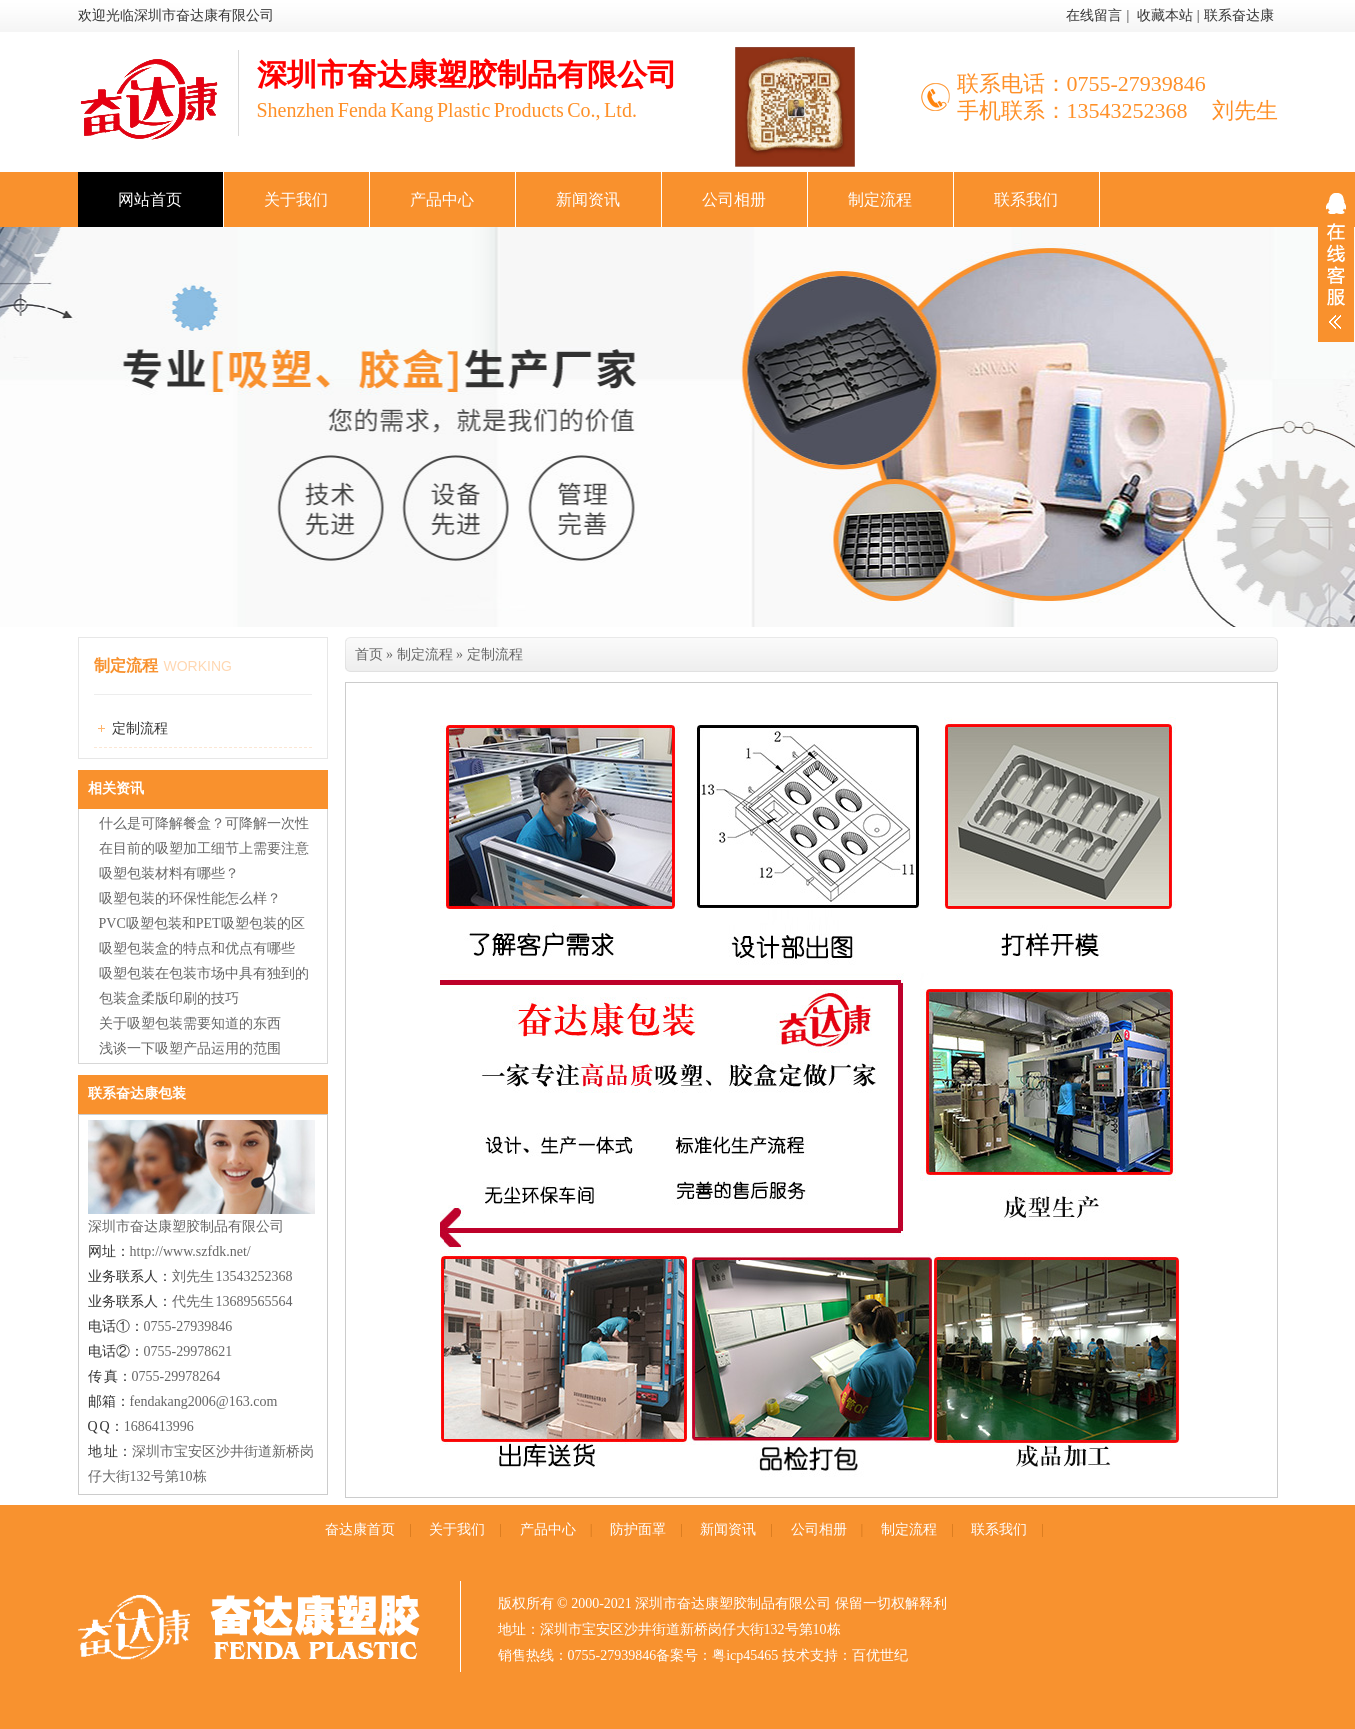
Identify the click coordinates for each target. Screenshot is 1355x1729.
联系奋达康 (1239, 15)
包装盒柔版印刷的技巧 (169, 998)
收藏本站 (1165, 15)
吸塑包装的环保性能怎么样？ (190, 898)
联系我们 (1026, 199)
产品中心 (442, 199)
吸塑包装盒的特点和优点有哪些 (197, 948)
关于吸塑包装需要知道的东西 (190, 1023)
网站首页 (150, 199)
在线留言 (1094, 15)
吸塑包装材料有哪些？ (169, 873)
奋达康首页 (360, 1529)
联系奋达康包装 (137, 1093)
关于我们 (296, 199)
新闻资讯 (588, 199)
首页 (369, 654)
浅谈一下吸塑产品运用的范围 (190, 1048)
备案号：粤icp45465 (717, 1655)
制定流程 (880, 199)
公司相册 (734, 199)
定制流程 (140, 728)
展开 (1336, 261)
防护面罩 (638, 1529)
